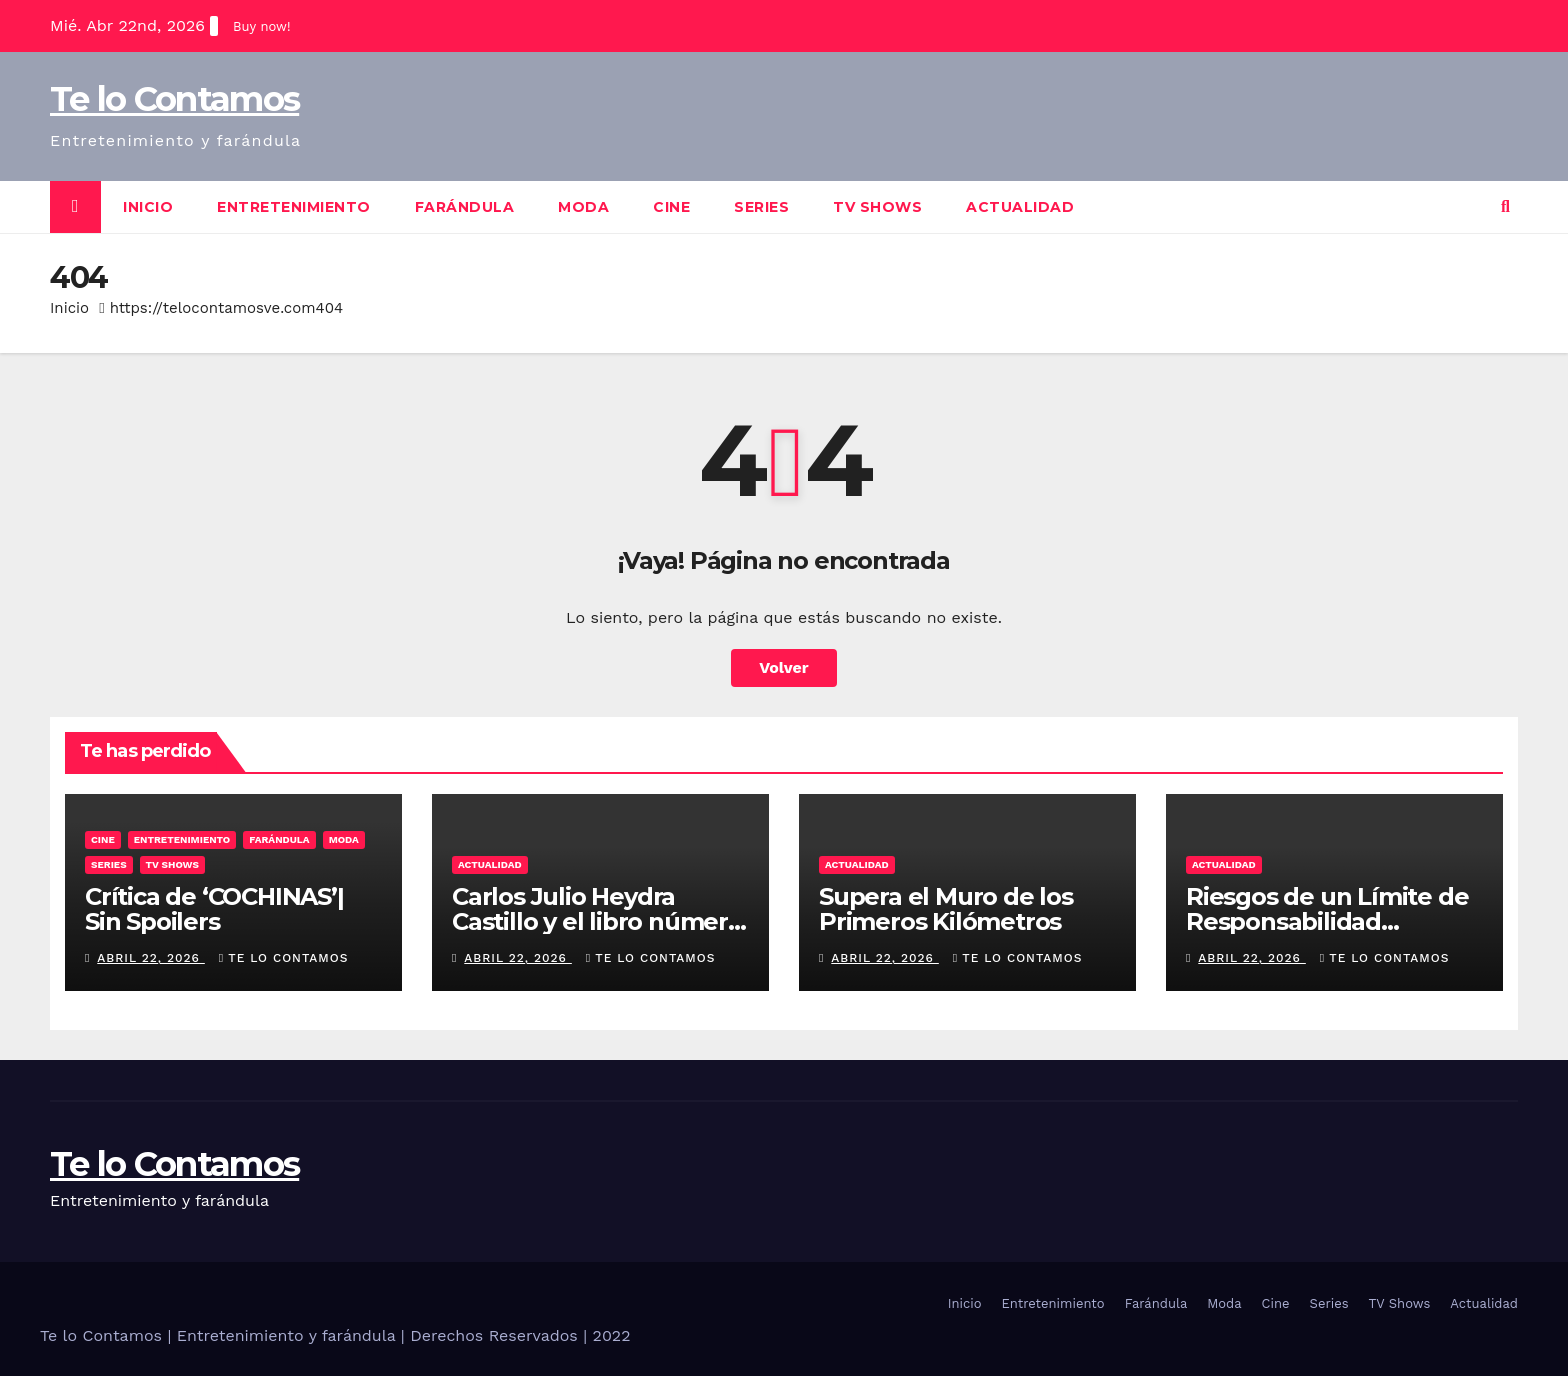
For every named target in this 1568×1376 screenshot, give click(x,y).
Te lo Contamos (174, 99)
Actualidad (1020, 207)
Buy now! (261, 26)
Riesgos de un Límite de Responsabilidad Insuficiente (1327, 921)
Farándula (465, 207)
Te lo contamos (284, 958)
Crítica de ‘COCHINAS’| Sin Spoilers (214, 909)
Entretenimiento (294, 207)
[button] (1505, 206)
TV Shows (877, 207)
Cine (671, 207)
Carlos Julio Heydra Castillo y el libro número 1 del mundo (597, 921)
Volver (784, 667)
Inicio (148, 207)
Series (761, 207)
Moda (583, 207)
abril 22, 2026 (151, 958)
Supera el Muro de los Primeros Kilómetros (946, 909)
